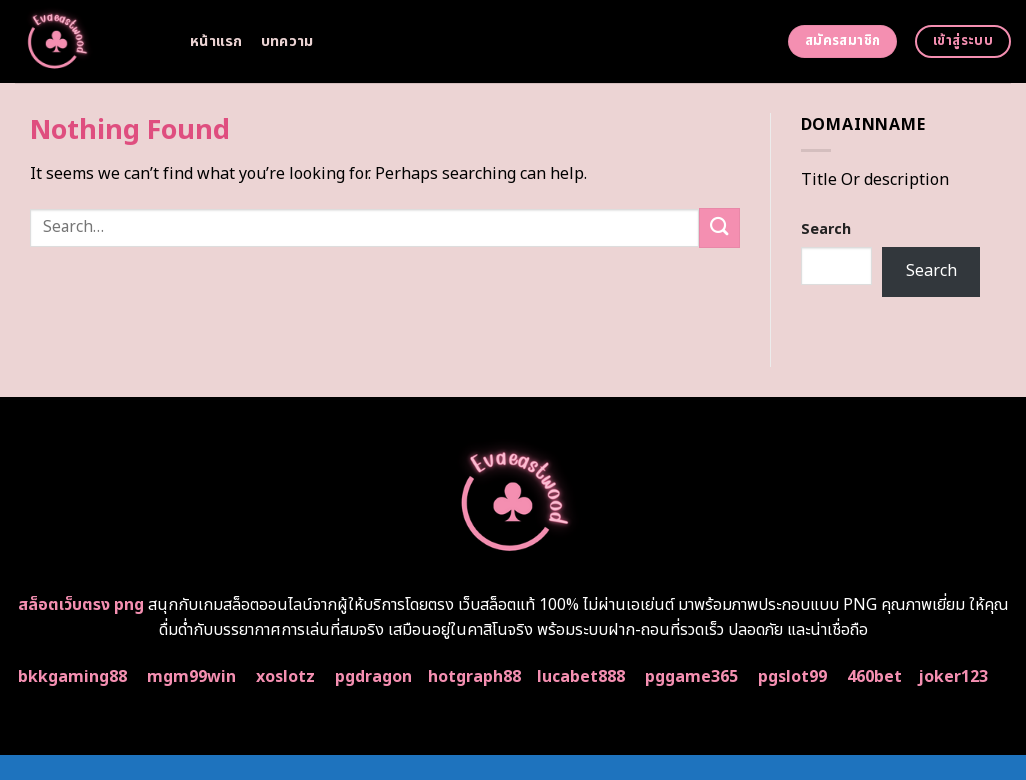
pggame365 (691, 677)
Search (826, 229)
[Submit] (719, 227)
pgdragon (373, 677)
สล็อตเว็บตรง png (81, 605)
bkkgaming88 (72, 677)
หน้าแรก (216, 41)
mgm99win (191, 677)
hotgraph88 (474, 677)
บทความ (287, 41)
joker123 (953, 677)
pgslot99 (792, 677)
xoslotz (285, 677)
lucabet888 (581, 677)
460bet (874, 677)
